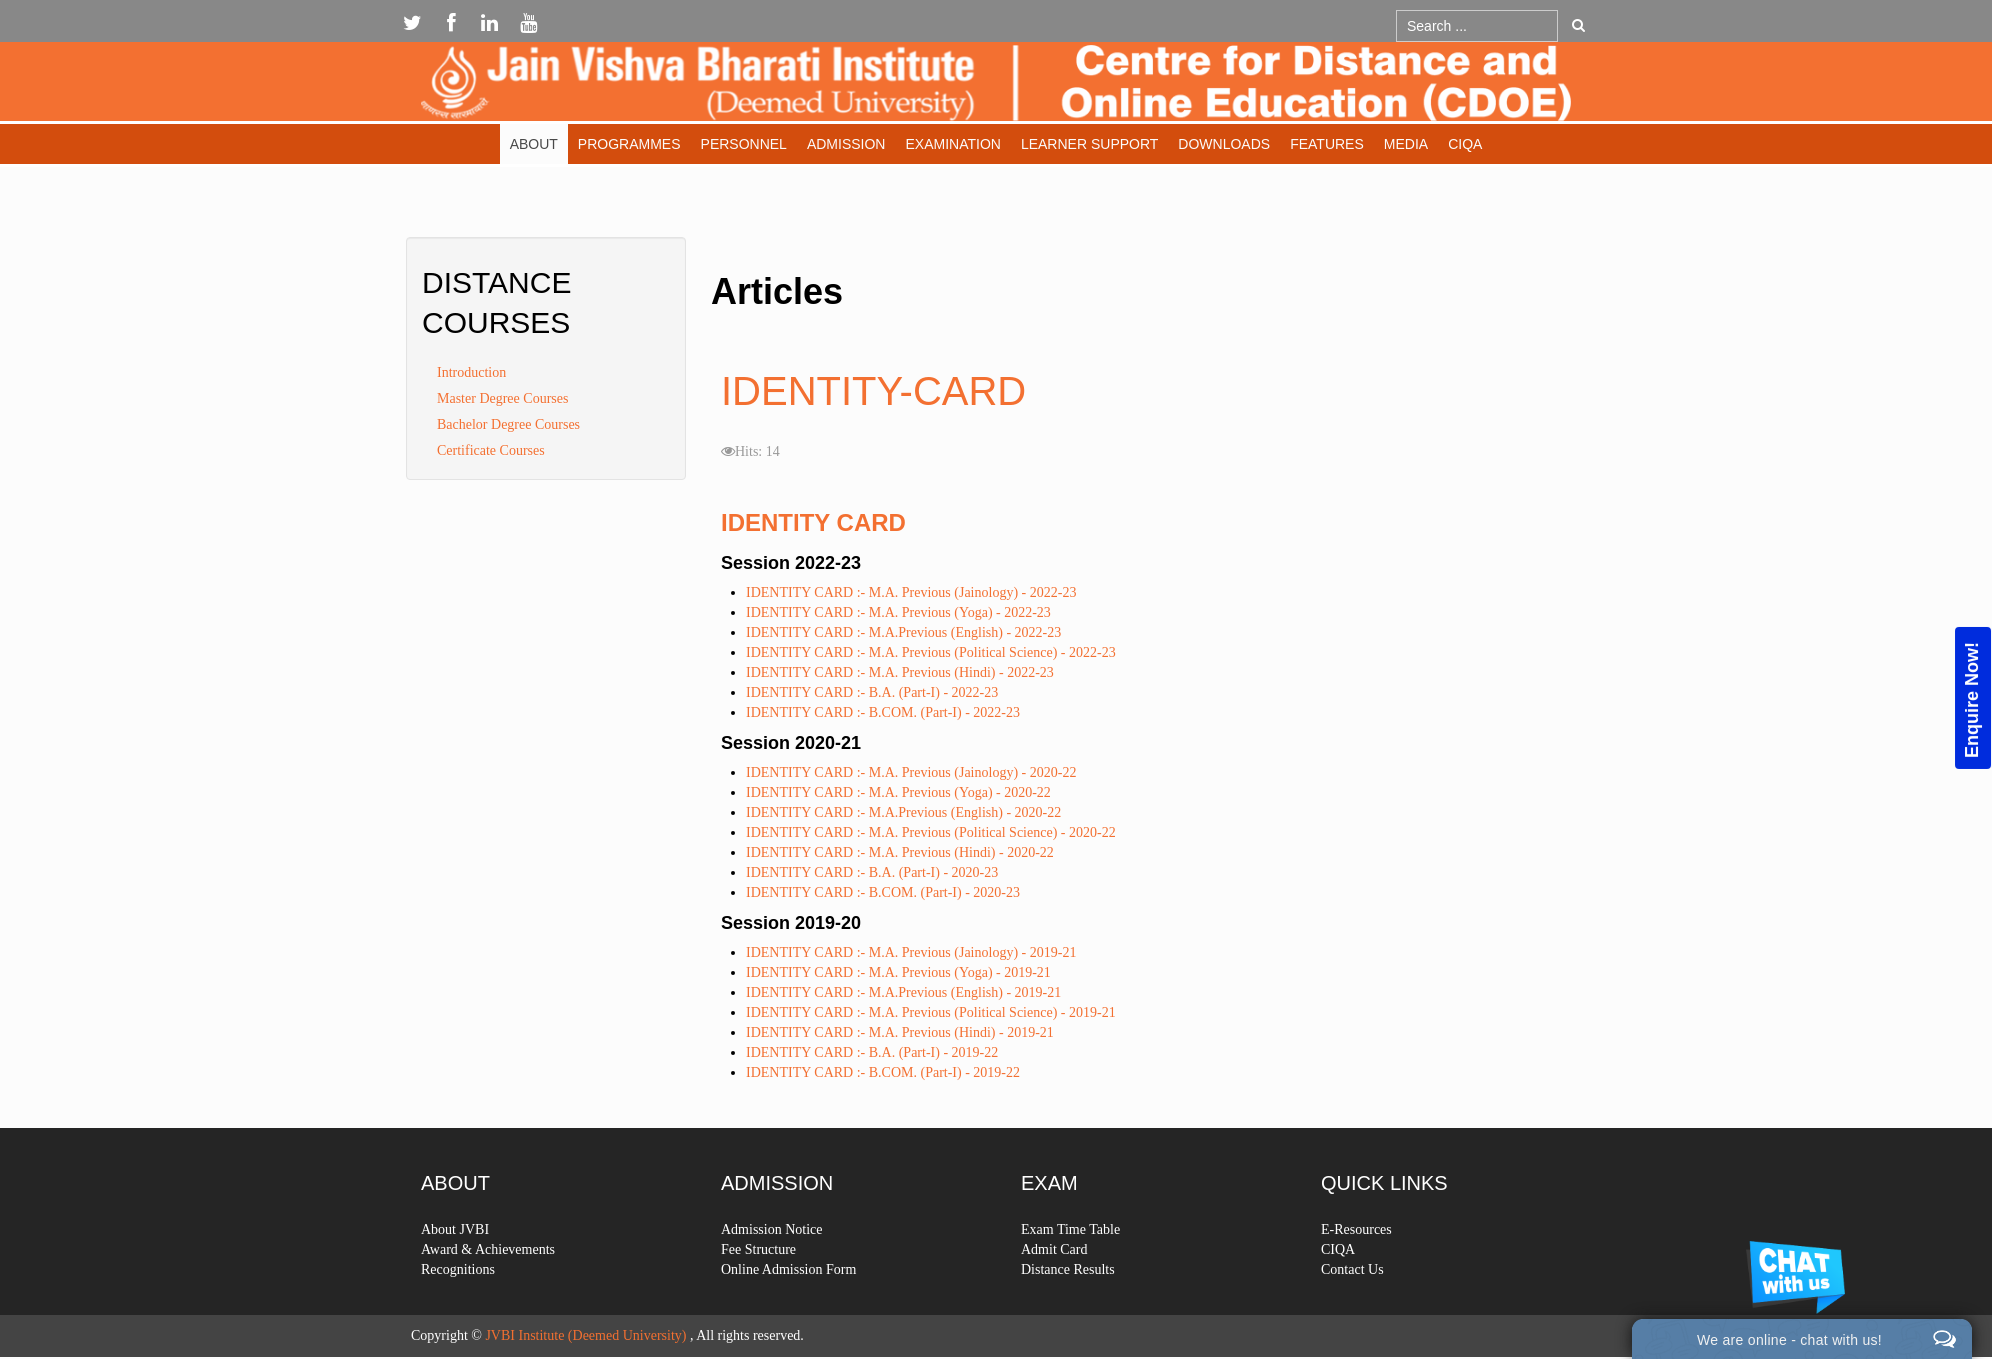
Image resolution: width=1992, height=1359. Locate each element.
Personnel (744, 144)
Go (1578, 25)
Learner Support (1089, 144)
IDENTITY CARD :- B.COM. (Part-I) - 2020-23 (883, 892)
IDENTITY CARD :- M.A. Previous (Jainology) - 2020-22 (911, 772)
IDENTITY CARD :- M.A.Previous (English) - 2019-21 (903, 992)
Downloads (1224, 144)
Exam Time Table (1070, 1288)
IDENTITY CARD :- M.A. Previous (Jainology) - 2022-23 (911, 592)
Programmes (629, 144)
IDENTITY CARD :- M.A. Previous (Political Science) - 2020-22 (931, 832)
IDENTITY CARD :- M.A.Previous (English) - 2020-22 (903, 812)
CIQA (1465, 144)
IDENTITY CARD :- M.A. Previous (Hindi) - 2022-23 (900, 672)
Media (1406, 144)
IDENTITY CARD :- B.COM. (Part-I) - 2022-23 (883, 712)
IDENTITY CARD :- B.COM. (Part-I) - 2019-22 (883, 1072)
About (534, 144)
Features (1327, 144)
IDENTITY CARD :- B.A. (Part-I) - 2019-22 (872, 1052)
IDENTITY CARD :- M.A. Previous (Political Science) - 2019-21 (931, 1012)
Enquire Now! (1972, 699)
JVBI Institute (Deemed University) (585, 1335)
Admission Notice (772, 1288)
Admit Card (1054, 1308)
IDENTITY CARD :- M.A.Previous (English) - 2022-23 (903, 632)
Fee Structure (758, 1308)
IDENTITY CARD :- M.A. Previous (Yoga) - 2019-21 (898, 972)
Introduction (471, 372)
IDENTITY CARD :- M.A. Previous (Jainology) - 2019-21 (911, 952)
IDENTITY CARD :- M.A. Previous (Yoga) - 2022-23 (898, 612)
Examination (952, 144)
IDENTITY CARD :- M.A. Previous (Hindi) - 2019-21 (900, 1032)
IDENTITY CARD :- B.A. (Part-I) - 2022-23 (872, 692)
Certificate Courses (491, 450)
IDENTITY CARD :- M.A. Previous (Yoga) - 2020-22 (898, 792)
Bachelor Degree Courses (508, 424)
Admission (846, 144)
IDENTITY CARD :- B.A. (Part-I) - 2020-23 (872, 872)
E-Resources (1356, 1288)
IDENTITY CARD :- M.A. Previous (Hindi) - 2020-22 (900, 852)
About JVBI (455, 1288)
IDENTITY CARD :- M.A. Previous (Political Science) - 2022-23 (931, 652)
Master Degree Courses (502, 398)
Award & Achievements (488, 1308)
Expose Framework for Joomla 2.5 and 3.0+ (996, 86)
